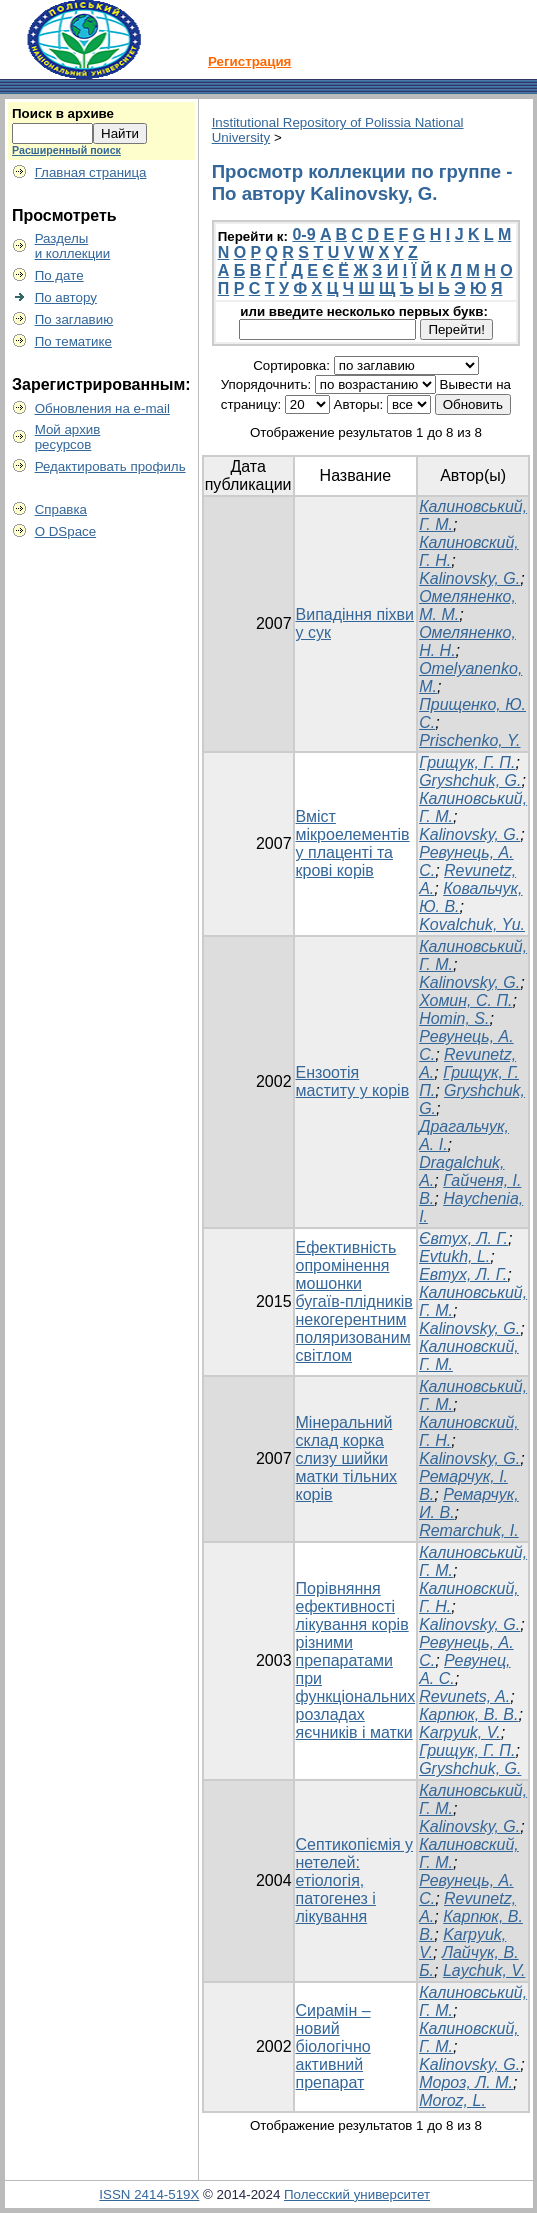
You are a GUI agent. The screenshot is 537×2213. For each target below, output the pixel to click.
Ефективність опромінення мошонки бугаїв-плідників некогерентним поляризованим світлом (354, 1301)
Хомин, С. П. (465, 1000)
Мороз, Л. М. (466, 2082)
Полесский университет (357, 2194)
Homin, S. (454, 1018)
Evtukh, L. (454, 1256)
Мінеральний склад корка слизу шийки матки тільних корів (347, 1458)
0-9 (303, 234)
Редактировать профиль (110, 466)
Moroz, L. (452, 2100)
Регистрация (249, 61)
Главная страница (91, 172)
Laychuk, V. (484, 1970)
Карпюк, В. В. (468, 1714)
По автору (66, 297)
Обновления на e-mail (102, 408)
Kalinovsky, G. (469, 578)
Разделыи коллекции (73, 246)
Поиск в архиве (63, 113)
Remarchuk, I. (469, 1530)
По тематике (73, 341)
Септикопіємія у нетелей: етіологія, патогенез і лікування (355, 1880)
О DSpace (66, 531)
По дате (59, 275)
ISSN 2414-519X (149, 2194)
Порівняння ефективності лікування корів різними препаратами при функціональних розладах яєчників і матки (356, 1660)
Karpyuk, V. (460, 1732)
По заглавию (74, 319)
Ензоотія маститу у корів (353, 1081)
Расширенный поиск (66, 150)
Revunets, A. (464, 1696)
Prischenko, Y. (469, 740)
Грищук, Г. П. (467, 762)
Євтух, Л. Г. (463, 1238)
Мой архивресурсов (68, 437)
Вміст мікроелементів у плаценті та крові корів (353, 843)
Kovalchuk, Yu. (472, 924)
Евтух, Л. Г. (463, 1274)
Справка (61, 509)
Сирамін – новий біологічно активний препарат (333, 2046)
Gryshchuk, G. (470, 780)
